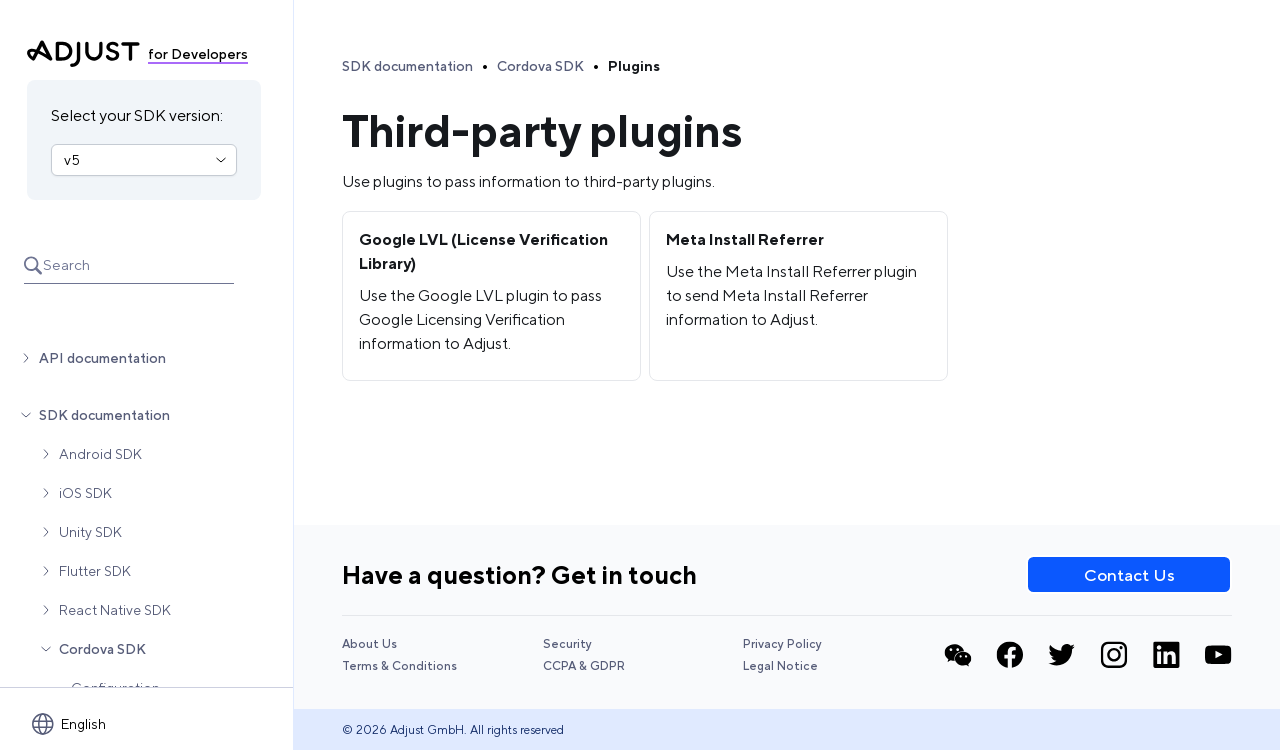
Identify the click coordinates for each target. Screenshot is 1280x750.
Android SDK (100, 454)
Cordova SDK (102, 649)
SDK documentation (104, 415)
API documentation (102, 358)
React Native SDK (115, 610)
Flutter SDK (95, 571)
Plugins (634, 66)
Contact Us (1129, 575)
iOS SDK (85, 493)
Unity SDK (90, 532)
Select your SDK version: (137, 115)
